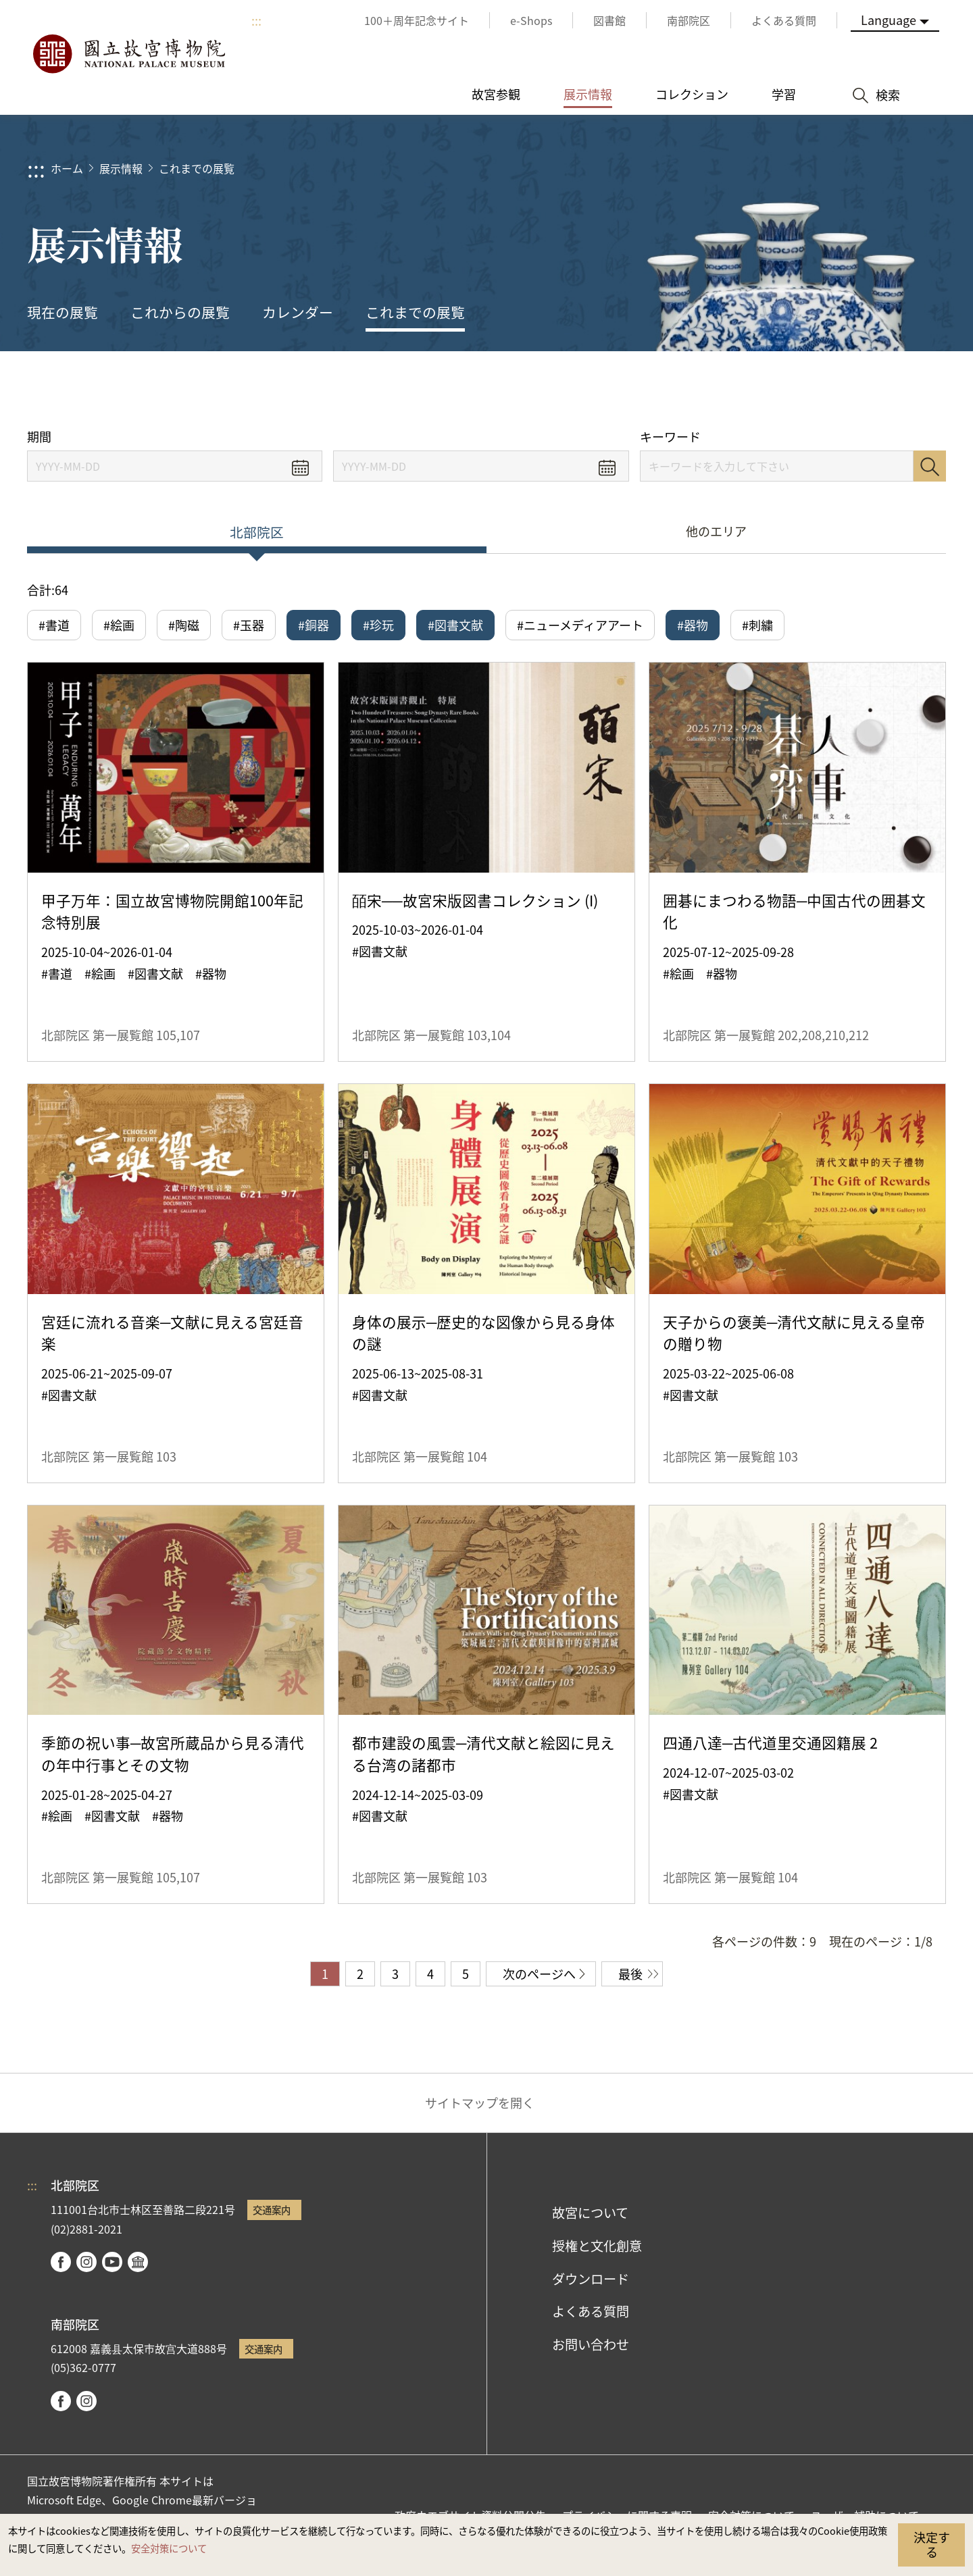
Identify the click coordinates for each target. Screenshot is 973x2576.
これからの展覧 (180, 312)
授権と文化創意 (597, 2245)
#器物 (692, 625)
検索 (930, 466)
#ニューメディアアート (580, 625)
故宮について (590, 2212)
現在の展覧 (62, 312)
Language (888, 19)
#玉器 (248, 625)
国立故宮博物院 (128, 54)
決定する (932, 2544)
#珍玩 (378, 625)
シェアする (812, 390)
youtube (112, 2262)
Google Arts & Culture (138, 2262)
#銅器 (313, 625)
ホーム (67, 168)
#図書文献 (455, 625)
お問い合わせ (590, 2344)
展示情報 (121, 168)
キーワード (670, 436)
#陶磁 (183, 625)
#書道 (54, 625)
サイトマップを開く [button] (479, 2102)
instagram (86, 2262)
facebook (61, 2262)
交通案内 (272, 2210)
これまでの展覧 (196, 168)
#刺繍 (757, 625)
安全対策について (169, 2548)
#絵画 (118, 625)
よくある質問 (590, 2311)
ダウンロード (590, 2278)
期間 (39, 436)
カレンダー (297, 312)
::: (256, 20)
